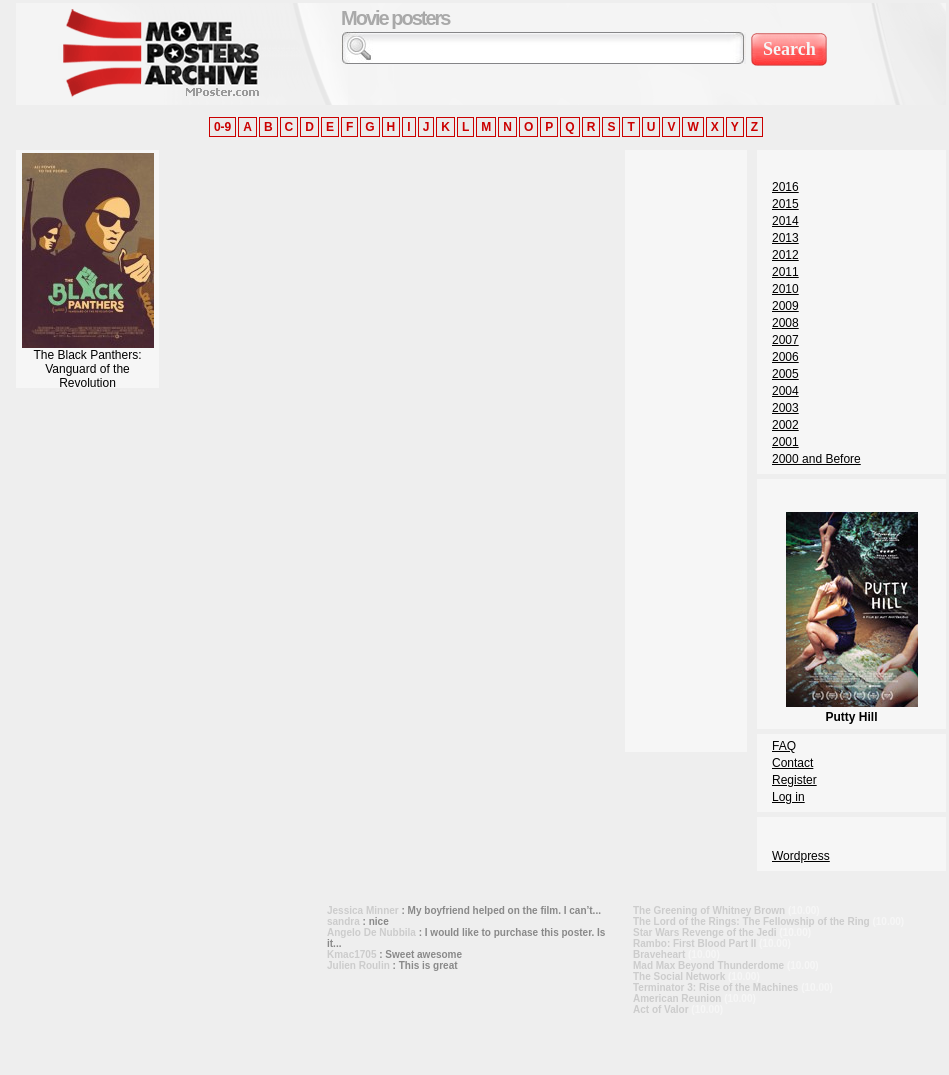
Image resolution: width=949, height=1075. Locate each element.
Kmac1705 (351, 954)
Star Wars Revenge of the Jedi (705, 932)
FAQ (784, 746)
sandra (343, 921)
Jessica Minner (363, 910)
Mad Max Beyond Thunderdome (708, 965)
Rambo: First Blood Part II (694, 943)
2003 (785, 408)
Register (794, 780)
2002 (785, 425)
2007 (785, 340)
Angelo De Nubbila (371, 932)
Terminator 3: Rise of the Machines (715, 987)
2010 (785, 289)
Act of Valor (661, 1009)
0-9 (222, 127)
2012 (785, 255)
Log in (788, 797)
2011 (785, 272)
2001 (785, 442)
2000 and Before (816, 459)
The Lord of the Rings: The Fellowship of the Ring (751, 921)
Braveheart (659, 954)
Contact (792, 763)
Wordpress (801, 856)
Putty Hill (852, 710)
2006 (785, 357)
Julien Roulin (358, 965)
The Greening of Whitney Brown (709, 910)
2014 (785, 221)
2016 (785, 187)
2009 (785, 306)
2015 (785, 204)
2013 (785, 238)
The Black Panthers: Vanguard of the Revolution (88, 363)
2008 (785, 323)
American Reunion (677, 998)
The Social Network (679, 976)
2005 (785, 374)
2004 (785, 391)
